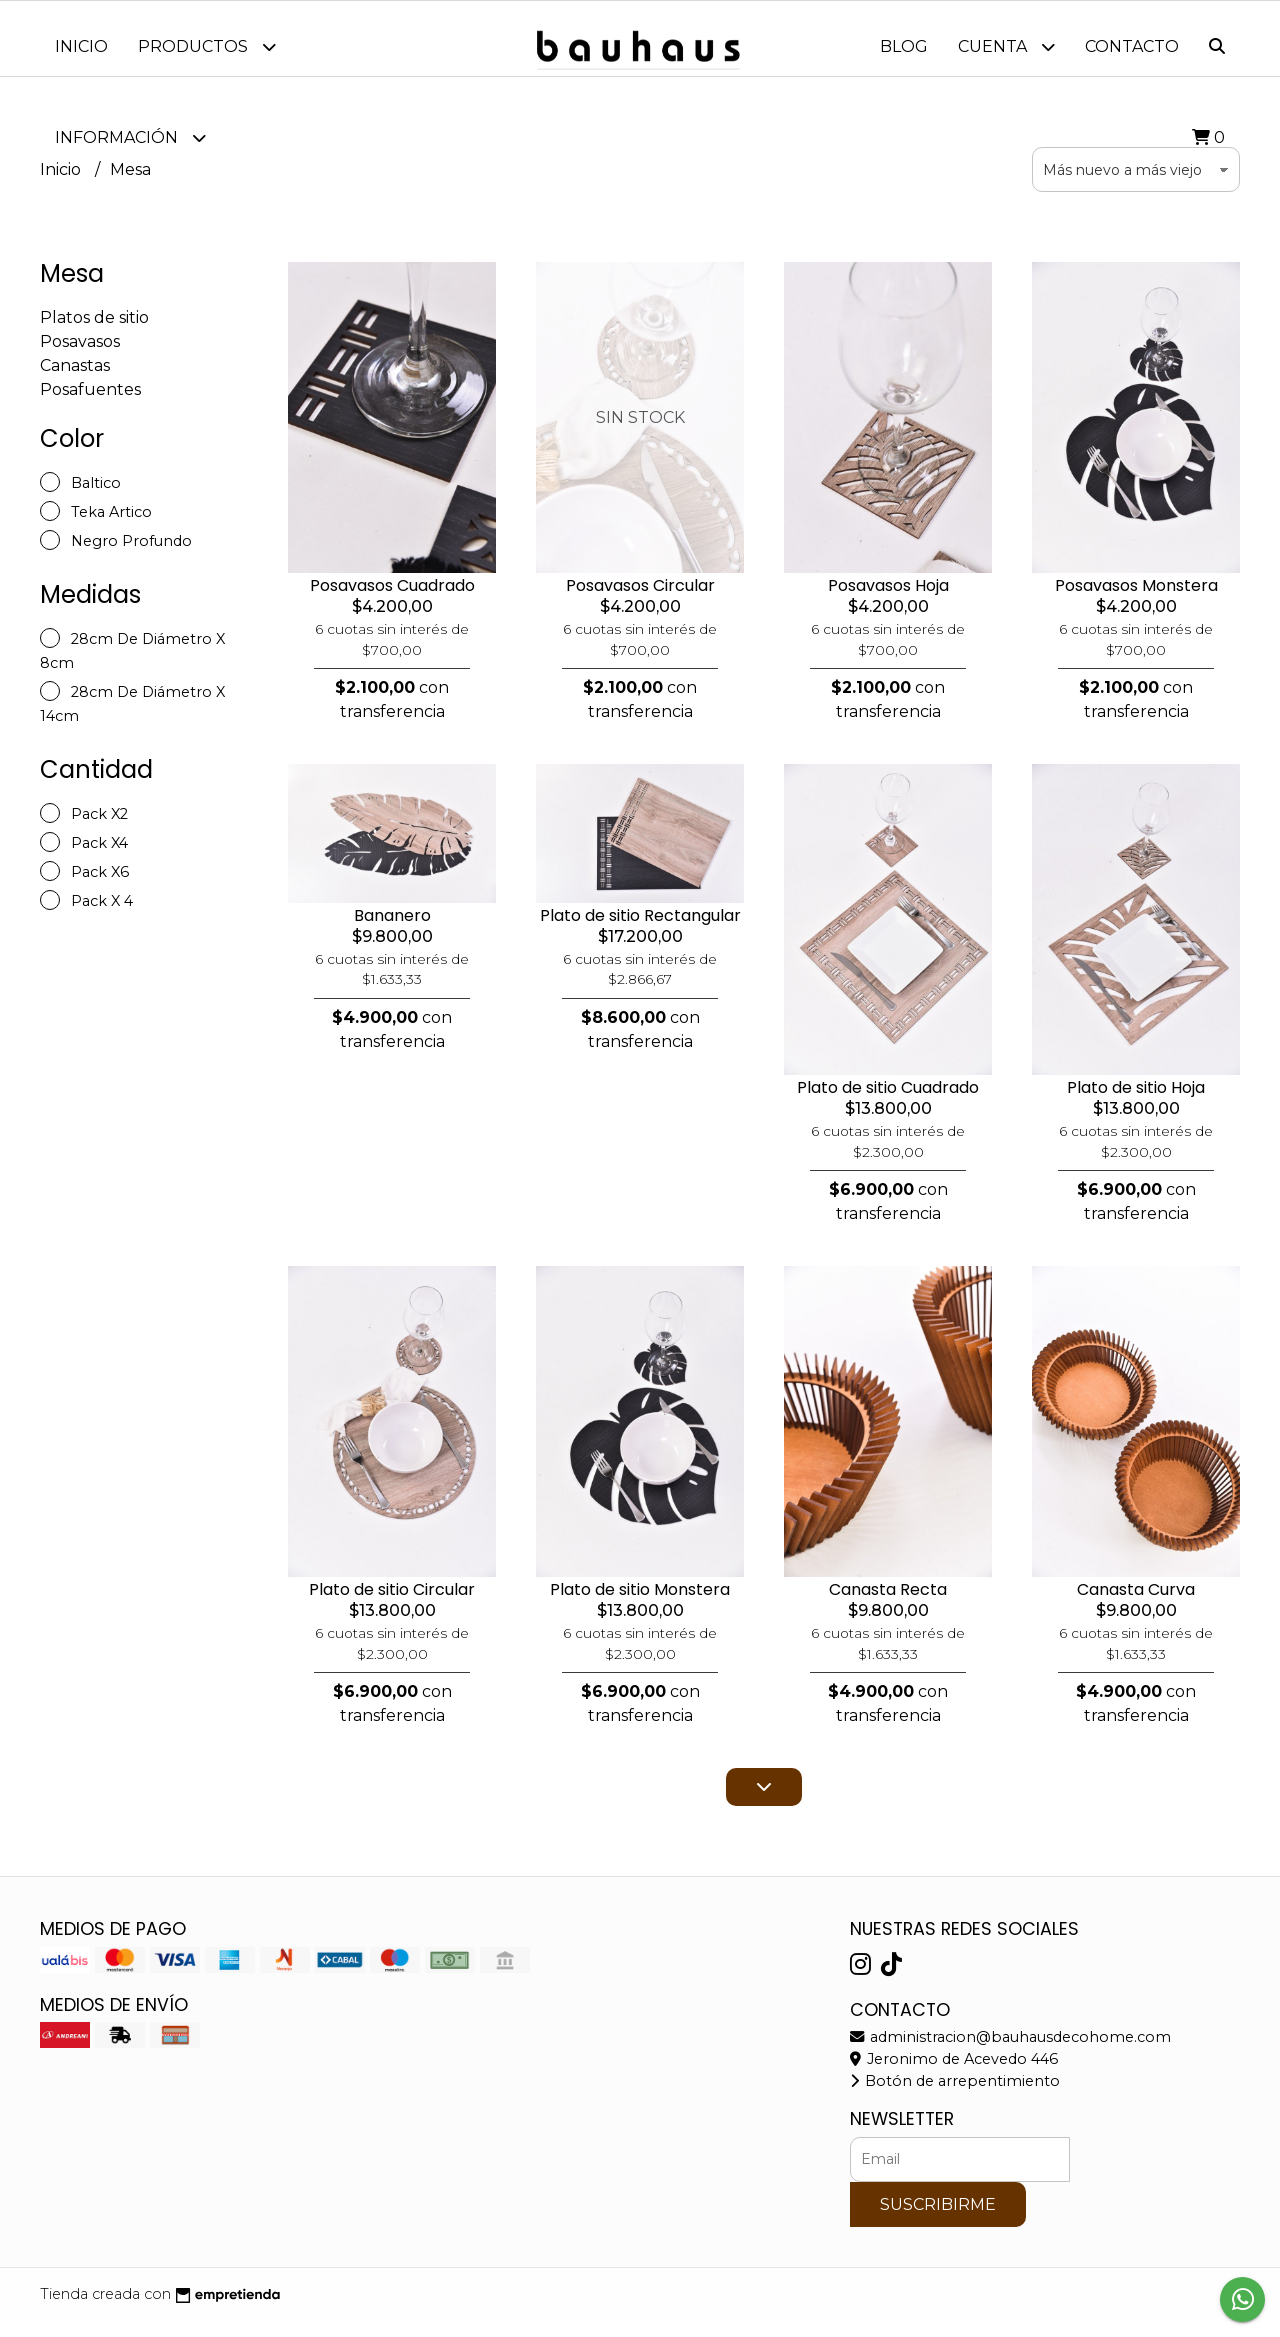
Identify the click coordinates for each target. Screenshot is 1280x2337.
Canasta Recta (888, 1604)
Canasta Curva (1136, 1604)
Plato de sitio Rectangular (640, 930)
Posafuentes (90, 404)
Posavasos (80, 356)
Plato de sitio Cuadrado (888, 1102)
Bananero (392, 930)
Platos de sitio (94, 332)
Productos (207, 46)
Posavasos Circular (640, 600)
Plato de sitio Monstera (640, 1604)
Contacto (1132, 46)
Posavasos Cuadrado (392, 600)
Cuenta (1006, 46)
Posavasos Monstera (1136, 600)
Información (130, 137)
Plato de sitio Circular (392, 1604)
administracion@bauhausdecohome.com (1010, 2052)
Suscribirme (938, 2219)
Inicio (81, 46)
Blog (904, 46)
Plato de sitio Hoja (1136, 1102)
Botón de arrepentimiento (955, 2096)
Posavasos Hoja (888, 600)
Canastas (75, 380)
